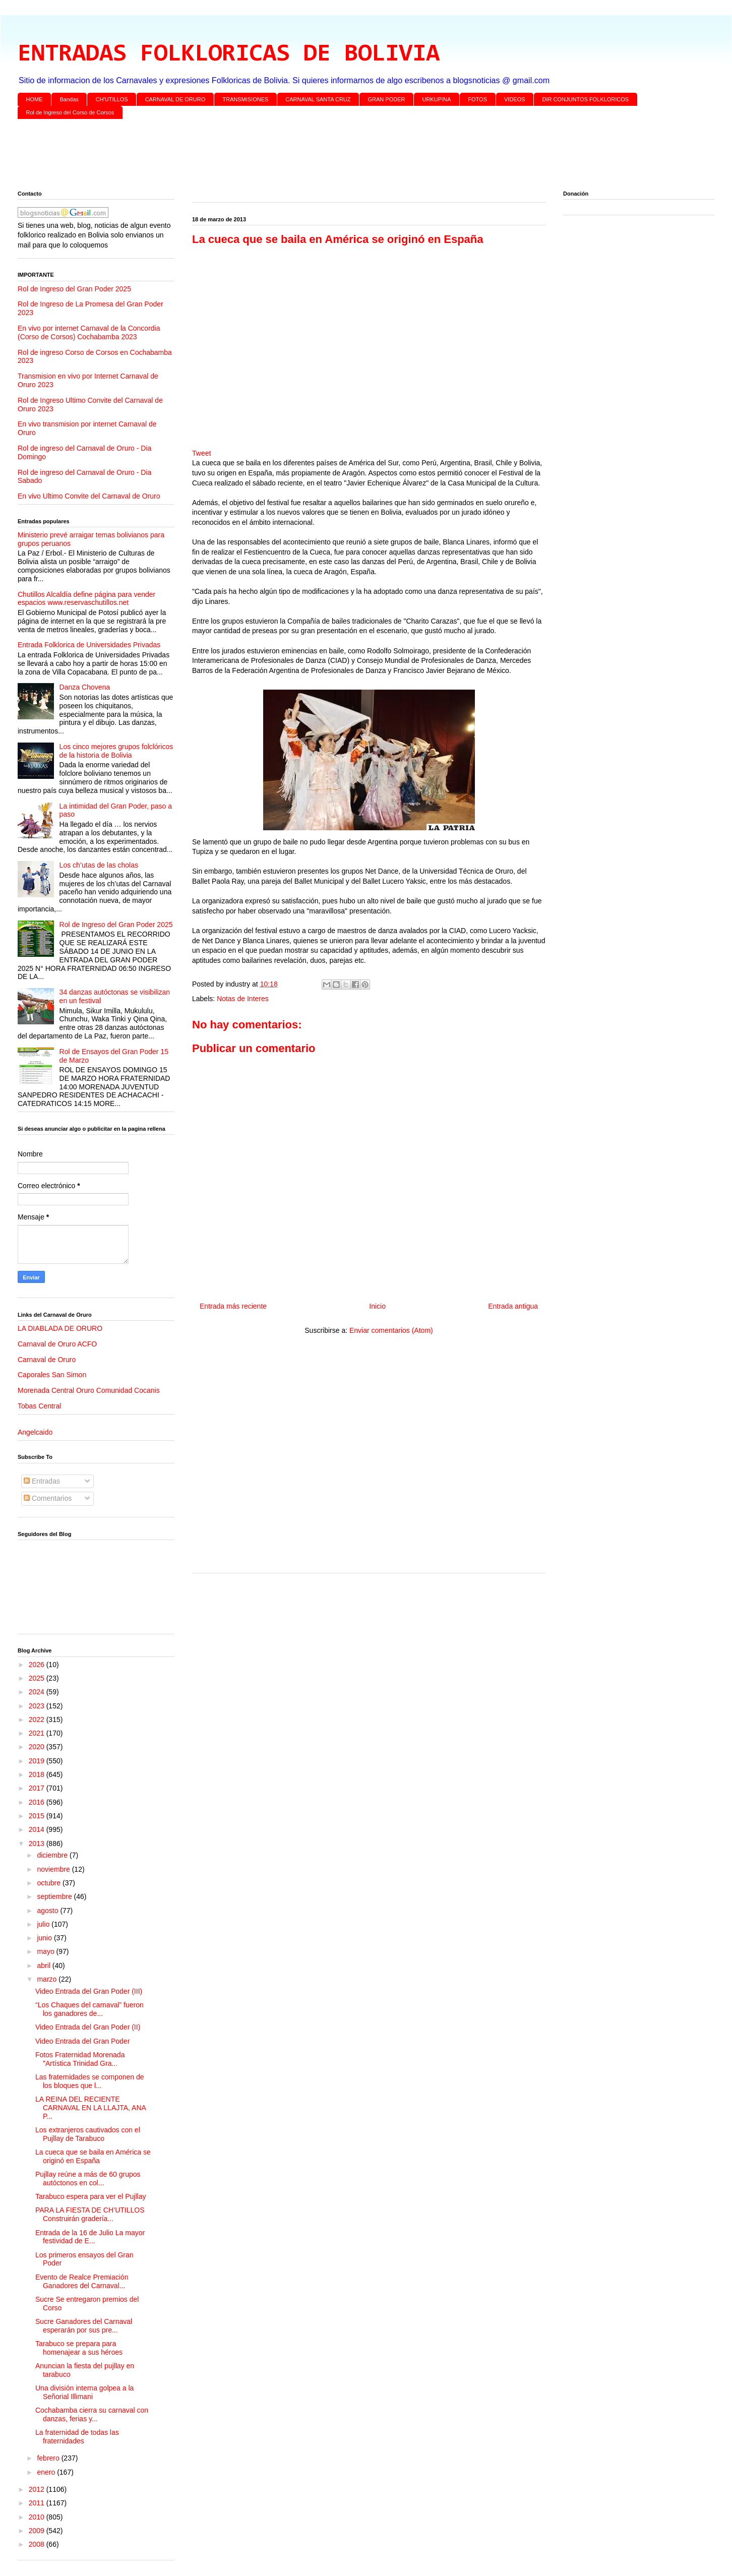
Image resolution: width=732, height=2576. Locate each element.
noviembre (54, 1869)
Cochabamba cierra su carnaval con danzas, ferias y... (91, 2414)
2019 (37, 1761)
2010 (37, 2517)
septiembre (55, 1896)
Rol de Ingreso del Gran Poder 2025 (74, 289)
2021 (37, 1733)
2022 (37, 1719)
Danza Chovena (84, 687)
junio (45, 1938)
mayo (46, 1951)
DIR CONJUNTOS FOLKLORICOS (585, 99)
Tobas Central (39, 1406)
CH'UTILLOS (112, 99)
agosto (48, 1911)
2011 (37, 2503)
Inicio (377, 1306)
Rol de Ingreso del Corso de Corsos (70, 112)
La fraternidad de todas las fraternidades (77, 2436)
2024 (37, 1692)
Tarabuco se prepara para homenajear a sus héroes (79, 2348)
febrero (49, 2458)
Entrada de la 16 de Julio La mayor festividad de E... (90, 2237)
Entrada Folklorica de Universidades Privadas (89, 645)
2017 (37, 1788)
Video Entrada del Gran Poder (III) (88, 1991)
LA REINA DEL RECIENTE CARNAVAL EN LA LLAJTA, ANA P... (90, 2107)
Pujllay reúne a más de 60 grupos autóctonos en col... (88, 2178)
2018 (37, 1774)
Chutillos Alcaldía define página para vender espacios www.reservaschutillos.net (86, 598)
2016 (37, 1802)
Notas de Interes (243, 999)
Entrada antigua (513, 1306)
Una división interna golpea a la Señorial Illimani (84, 2392)
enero (47, 2472)
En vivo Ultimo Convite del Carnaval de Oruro (89, 496)
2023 (37, 1706)
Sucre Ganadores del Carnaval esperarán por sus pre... (83, 2325)
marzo (47, 1979)
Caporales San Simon (52, 1375)
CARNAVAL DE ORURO (175, 99)
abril (44, 1965)
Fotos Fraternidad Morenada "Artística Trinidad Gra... (80, 2059)
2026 (37, 1665)
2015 (37, 1816)
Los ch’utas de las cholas (98, 865)
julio (44, 1924)
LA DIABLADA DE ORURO (60, 1328)
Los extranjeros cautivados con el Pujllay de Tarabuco (87, 2134)
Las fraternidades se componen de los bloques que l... (89, 2081)
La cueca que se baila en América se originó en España (93, 2156)
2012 (37, 2489)
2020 (37, 1747)
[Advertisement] (320, 156)
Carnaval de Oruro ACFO (57, 1344)
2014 (37, 1829)
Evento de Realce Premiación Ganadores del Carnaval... (81, 2281)
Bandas (69, 99)
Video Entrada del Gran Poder (82, 2041)
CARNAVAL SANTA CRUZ (317, 99)
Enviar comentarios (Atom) (391, 1330)
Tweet (201, 453)
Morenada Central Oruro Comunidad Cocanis (89, 1390)
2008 (37, 2544)
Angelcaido (35, 1432)
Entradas (42, 1481)
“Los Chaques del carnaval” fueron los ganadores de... (89, 2009)
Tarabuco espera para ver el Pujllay (90, 2196)
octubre (50, 1883)
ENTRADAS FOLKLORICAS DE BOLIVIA (229, 54)
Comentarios (48, 1498)
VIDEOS (514, 99)
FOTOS (477, 99)
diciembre (53, 1855)
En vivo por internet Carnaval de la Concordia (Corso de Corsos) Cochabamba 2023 (89, 332)
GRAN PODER (386, 99)
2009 (37, 2531)
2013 (37, 1843)
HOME (34, 99)
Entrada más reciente (233, 1306)
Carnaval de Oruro (47, 1360)
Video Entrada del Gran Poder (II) (87, 2027)
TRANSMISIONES (245, 99)
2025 (37, 1678)
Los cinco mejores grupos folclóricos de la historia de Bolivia (116, 751)
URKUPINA (436, 99)
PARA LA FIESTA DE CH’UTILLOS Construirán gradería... (90, 2214)
